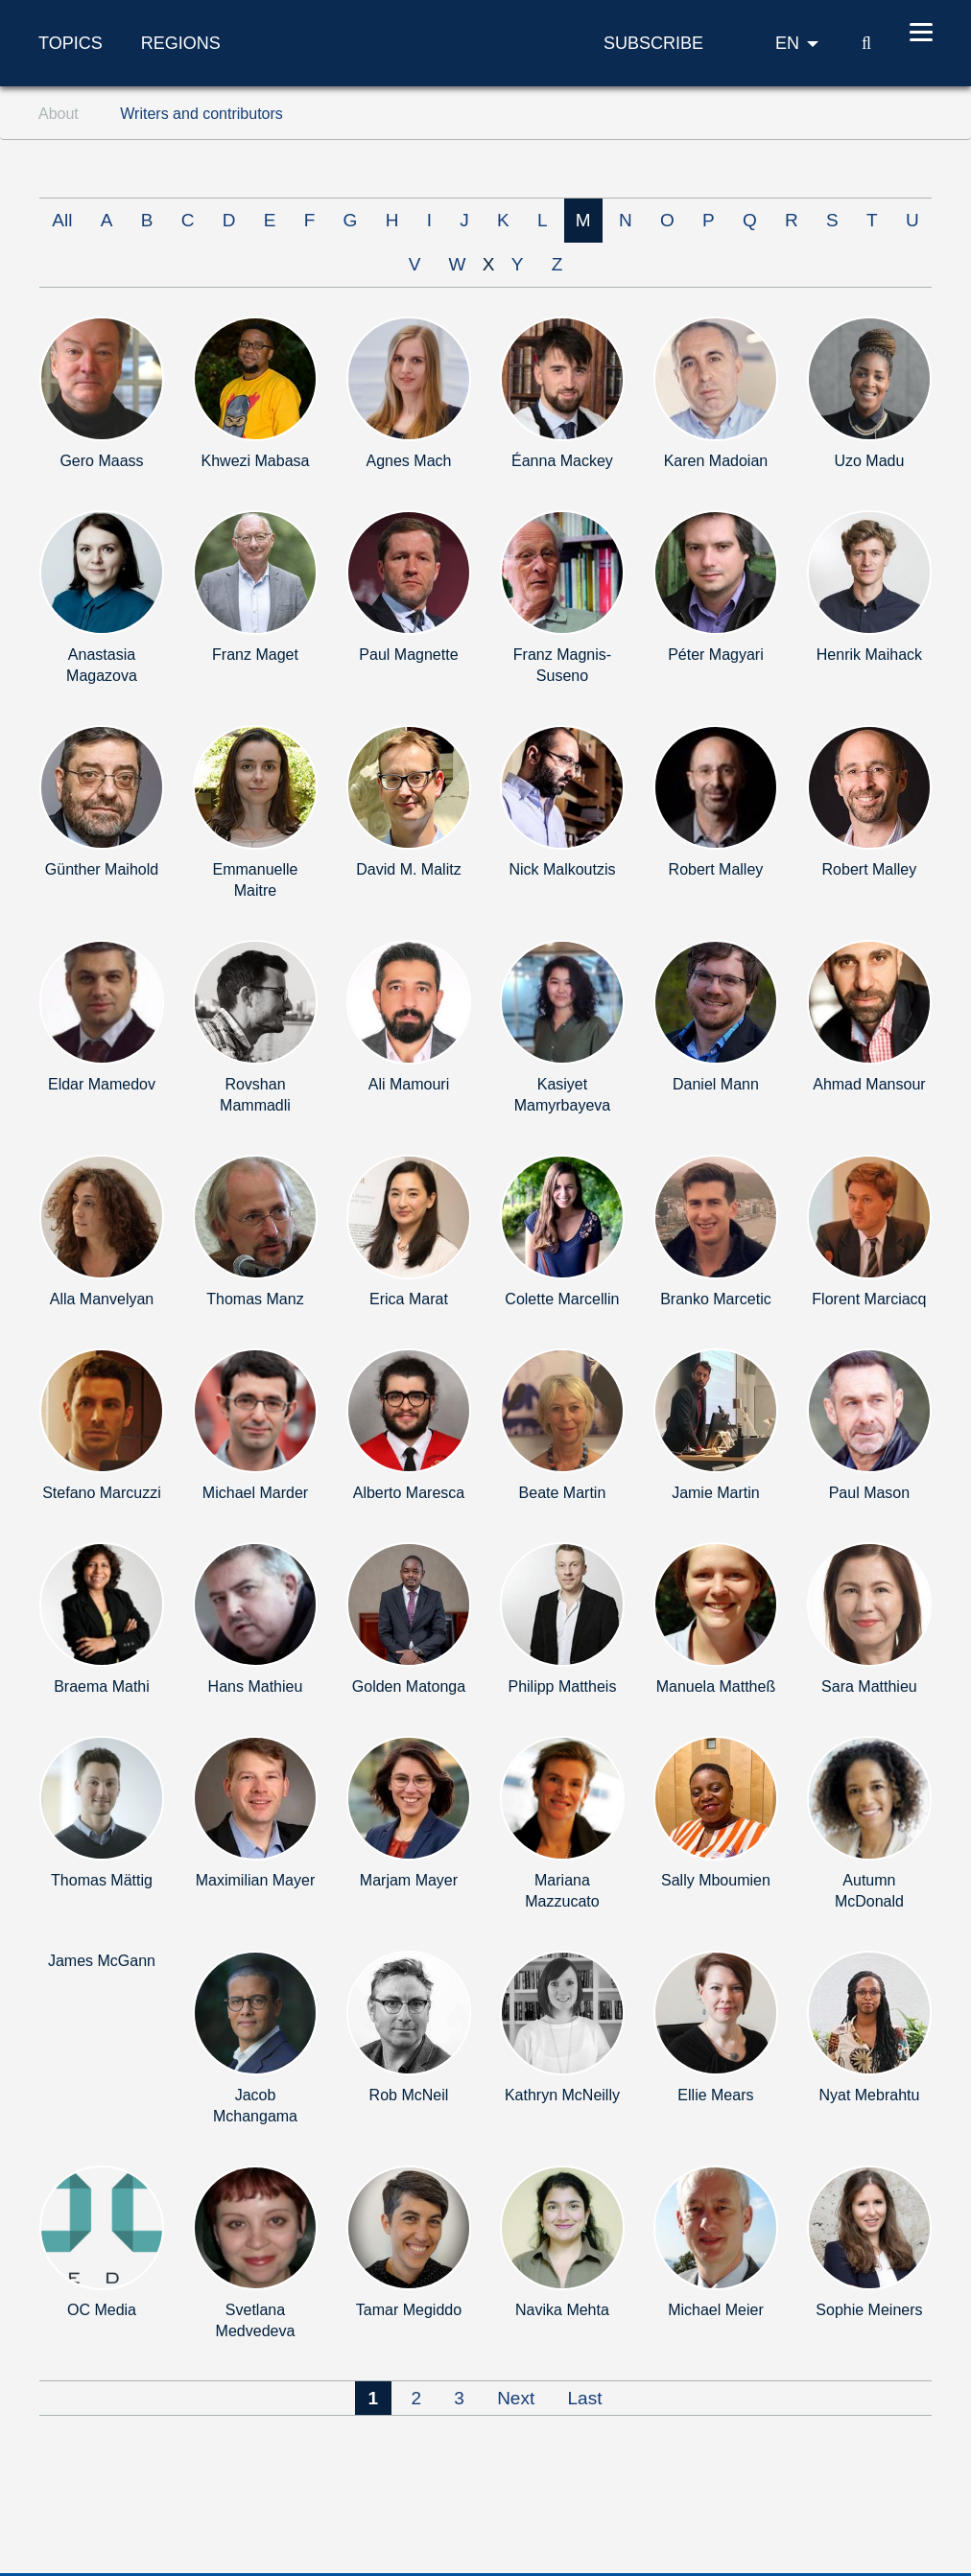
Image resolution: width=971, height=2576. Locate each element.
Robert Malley (716, 869)
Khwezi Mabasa (255, 461)
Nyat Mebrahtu (868, 2095)
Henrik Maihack (869, 654)
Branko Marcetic (715, 1299)
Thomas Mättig (102, 1880)
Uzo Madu (869, 461)
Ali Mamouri (408, 1084)
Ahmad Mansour (869, 1084)
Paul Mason (870, 1493)
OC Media (101, 2310)
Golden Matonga (408, 1686)
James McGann (101, 1961)
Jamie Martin (716, 1493)
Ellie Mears (715, 2095)
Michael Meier (716, 2310)
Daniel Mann (716, 1084)
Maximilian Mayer (255, 1880)
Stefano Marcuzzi (101, 1493)
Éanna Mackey (562, 461)
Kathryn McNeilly (562, 2095)
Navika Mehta (562, 2310)
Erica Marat (408, 1299)
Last (585, 2398)
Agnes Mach (408, 461)
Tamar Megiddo (409, 2310)
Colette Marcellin (562, 1299)
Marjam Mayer (409, 1880)
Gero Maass (101, 461)
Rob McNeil (409, 2095)
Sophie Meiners (869, 2310)
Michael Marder (255, 1493)
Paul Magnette (408, 654)
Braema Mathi (102, 1686)
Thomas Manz (254, 1299)
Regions (181, 43)
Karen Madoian (716, 461)
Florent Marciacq (869, 1299)
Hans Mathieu (255, 1686)
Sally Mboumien (715, 1880)
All (62, 220)
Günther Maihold (101, 869)
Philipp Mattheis (562, 1686)
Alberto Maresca (409, 1493)
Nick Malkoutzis (562, 869)
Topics (70, 43)
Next (515, 2398)
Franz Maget (255, 654)
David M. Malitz (408, 869)
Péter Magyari (716, 654)
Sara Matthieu (869, 1686)
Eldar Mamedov (101, 1084)
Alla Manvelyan (102, 1299)
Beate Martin (562, 1493)
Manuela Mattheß (716, 1686)
